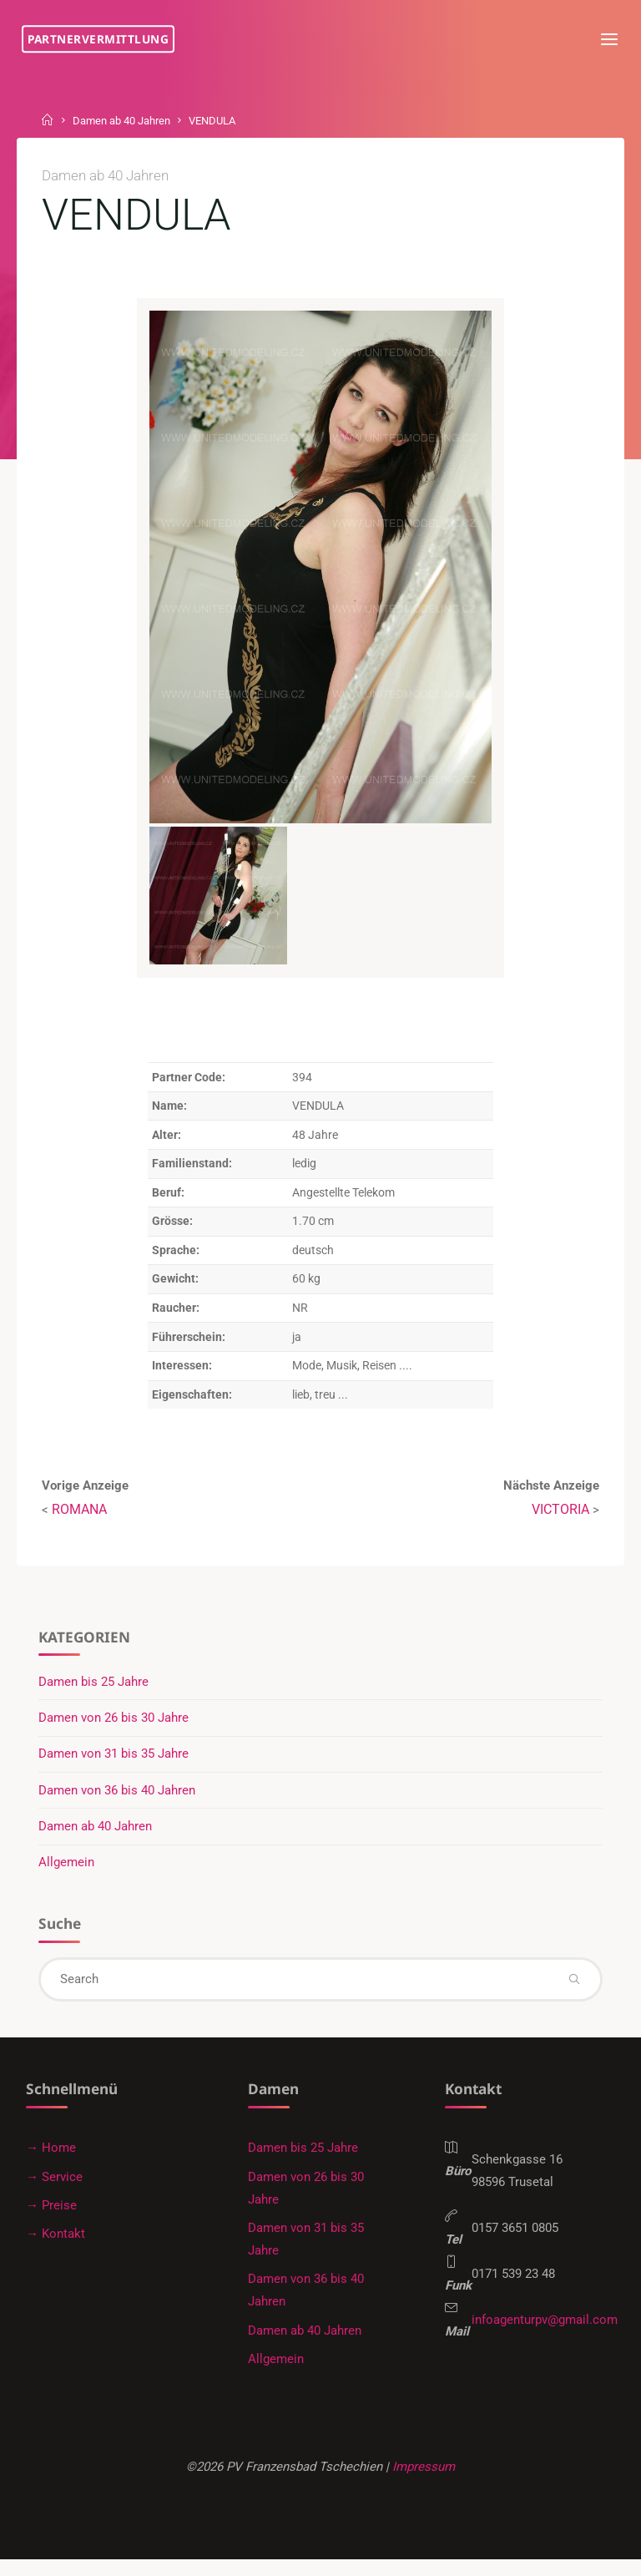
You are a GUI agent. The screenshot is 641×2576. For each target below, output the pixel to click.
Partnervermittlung (101, 39)
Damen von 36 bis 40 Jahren (117, 1796)
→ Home (51, 2157)
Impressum (427, 2480)
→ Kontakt (55, 2245)
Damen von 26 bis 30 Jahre (114, 1723)
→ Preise (51, 2216)
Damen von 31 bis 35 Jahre (114, 1760)
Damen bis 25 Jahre (94, 1687)
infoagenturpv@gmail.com (546, 2335)
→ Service (54, 2186)
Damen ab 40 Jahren (127, 120)
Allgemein (67, 1869)
